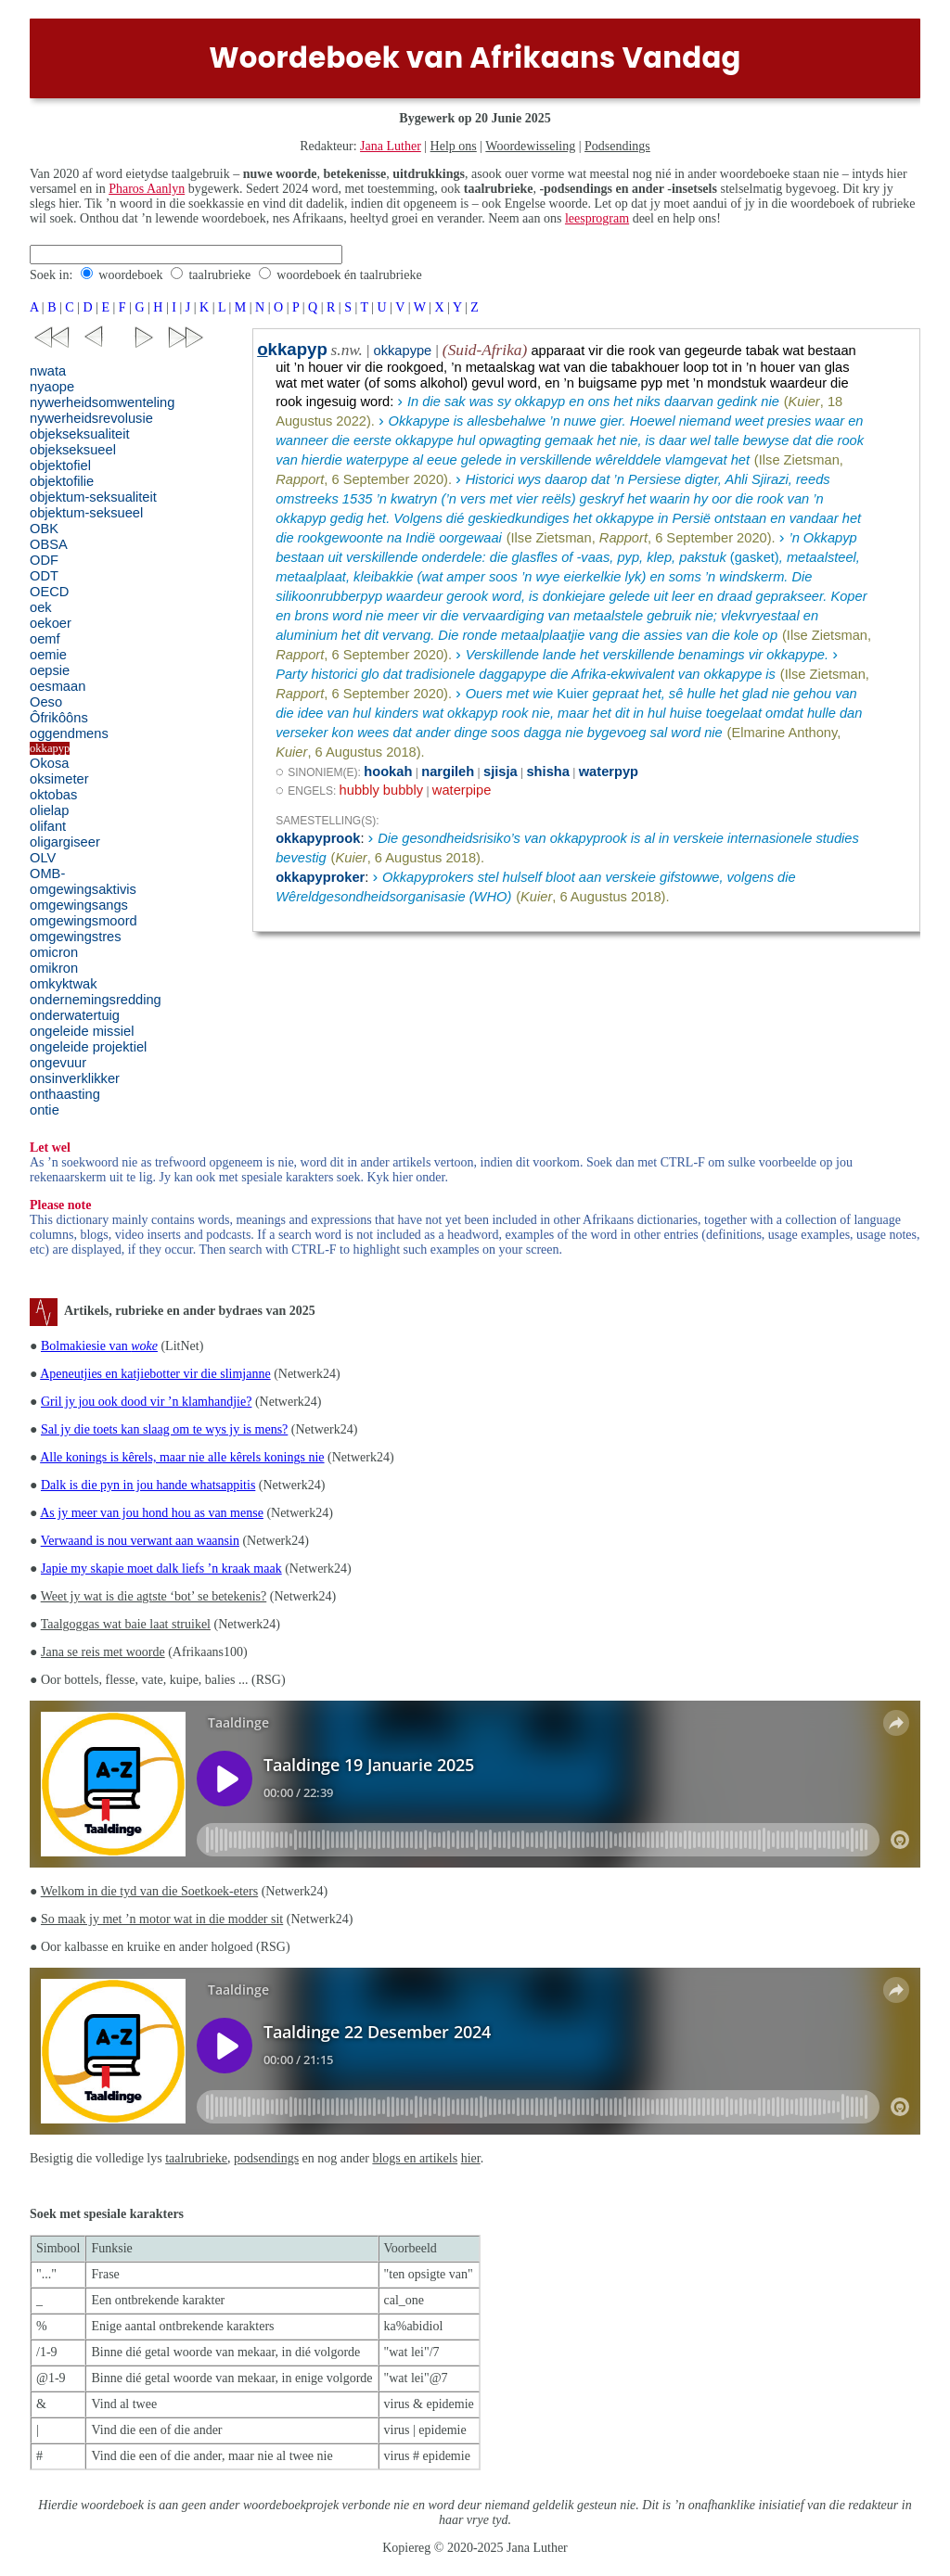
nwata (48, 370)
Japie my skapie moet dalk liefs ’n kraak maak (161, 1568)
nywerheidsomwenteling (102, 402)
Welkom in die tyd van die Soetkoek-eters (149, 1891)
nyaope (52, 386)
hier (471, 2158)
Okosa (49, 763)
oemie (48, 654)
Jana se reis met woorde (103, 1652)
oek (41, 607)
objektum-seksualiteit (93, 497)
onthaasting (65, 1094)
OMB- (47, 873)
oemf (45, 638)
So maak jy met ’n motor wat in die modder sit (162, 1919)
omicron (54, 952)
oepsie (50, 670)
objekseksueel (73, 449)
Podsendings (617, 146)
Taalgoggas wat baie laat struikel (126, 1624)
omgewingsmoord (83, 920)
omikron (54, 968)
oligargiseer (65, 842)
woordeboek (130, 275)
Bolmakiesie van (99, 1346)
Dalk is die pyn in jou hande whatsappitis (148, 1485)
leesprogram (597, 218)
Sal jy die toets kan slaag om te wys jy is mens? (164, 1429)
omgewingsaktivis (83, 889)
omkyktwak (63, 983)
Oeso (46, 702)
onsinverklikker (75, 1078)
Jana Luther (390, 146)
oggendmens (69, 733)
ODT (44, 575)
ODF (44, 560)
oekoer (50, 623)
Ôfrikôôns (59, 717)
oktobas (53, 794)
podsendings (266, 2158)
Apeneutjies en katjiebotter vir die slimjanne (155, 1374)
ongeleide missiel (82, 1031)
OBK (44, 528)
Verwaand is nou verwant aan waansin (140, 1541)
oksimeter (59, 779)
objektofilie (62, 481)
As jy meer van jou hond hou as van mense (151, 1513)
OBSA (49, 544)
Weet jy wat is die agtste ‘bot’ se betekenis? (154, 1596)
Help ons (453, 146)
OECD (49, 591)
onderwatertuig (75, 1015)
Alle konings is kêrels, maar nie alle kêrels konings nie (182, 1457)
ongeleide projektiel (88, 1046)
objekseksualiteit (80, 434)
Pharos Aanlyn (147, 189)
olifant (48, 826)
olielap (49, 810)
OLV (43, 857)
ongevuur (58, 1062)
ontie (44, 1110)
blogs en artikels (414, 2158)
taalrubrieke (219, 275)
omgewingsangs (79, 905)
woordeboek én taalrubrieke (348, 275)
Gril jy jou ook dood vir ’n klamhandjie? (146, 1402)
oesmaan (57, 686)
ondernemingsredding (95, 999)
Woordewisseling (530, 146)
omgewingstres (76, 936)
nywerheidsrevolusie (91, 418)
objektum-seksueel (86, 512)
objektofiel (60, 465)
